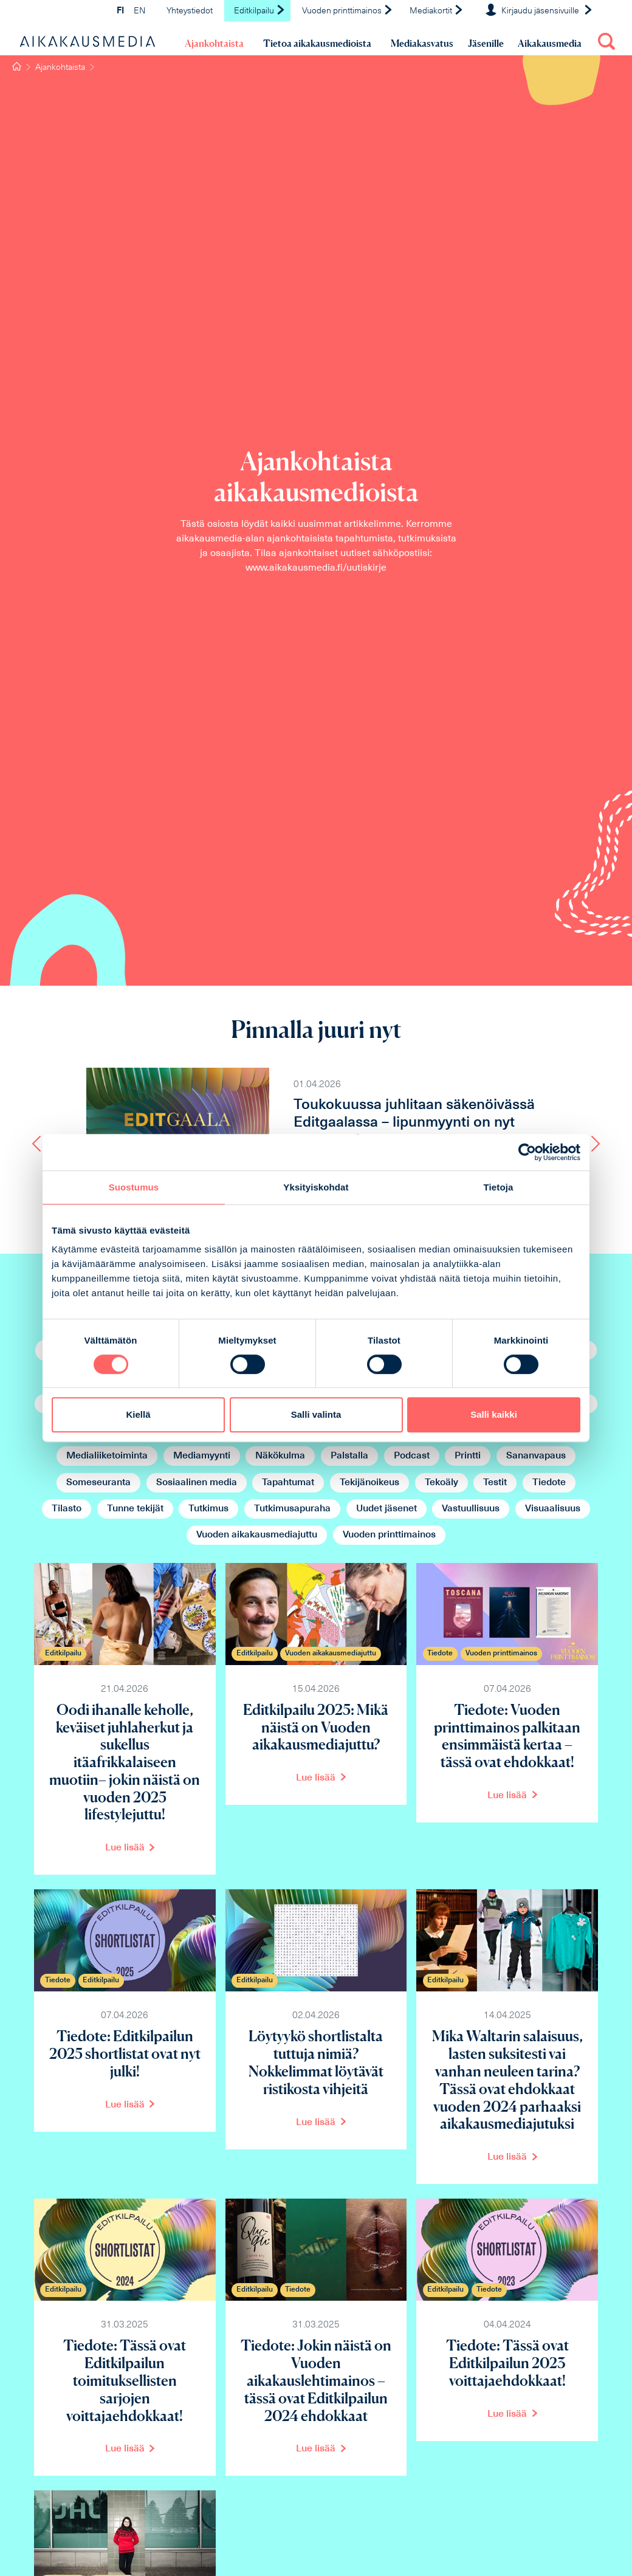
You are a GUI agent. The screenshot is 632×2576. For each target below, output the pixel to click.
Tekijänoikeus (369, 1483)
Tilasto (66, 1509)
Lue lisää (125, 1848)
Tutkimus (208, 1509)
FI (120, 11)
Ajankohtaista (214, 43)
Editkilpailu (260, 11)
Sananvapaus (536, 1456)
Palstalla (349, 1456)
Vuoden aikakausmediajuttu (256, 1535)
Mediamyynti (201, 1456)
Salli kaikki (493, 1414)
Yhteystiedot (190, 11)
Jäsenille (486, 43)
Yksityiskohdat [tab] (315, 1187)
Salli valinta (316, 1414)
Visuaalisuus (552, 1509)
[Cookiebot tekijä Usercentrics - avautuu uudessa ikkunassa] (527, 1152)
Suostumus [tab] (134, 1187)
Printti (468, 1456)
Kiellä (138, 1414)
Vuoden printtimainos (347, 11)
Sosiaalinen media (196, 1483)
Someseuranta (98, 1483)
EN (139, 11)
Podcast (412, 1456)
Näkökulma (280, 1456)
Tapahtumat (288, 1483)
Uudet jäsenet (386, 1509)
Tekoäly (441, 1483)
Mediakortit (437, 11)
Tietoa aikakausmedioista (317, 43)
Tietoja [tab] (499, 1187)
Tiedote (549, 1483)
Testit (495, 1483)
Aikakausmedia (550, 43)
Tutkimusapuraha (292, 1509)
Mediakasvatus (422, 43)
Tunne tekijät (135, 1509)
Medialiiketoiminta (107, 1456)
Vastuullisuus (471, 1509)
